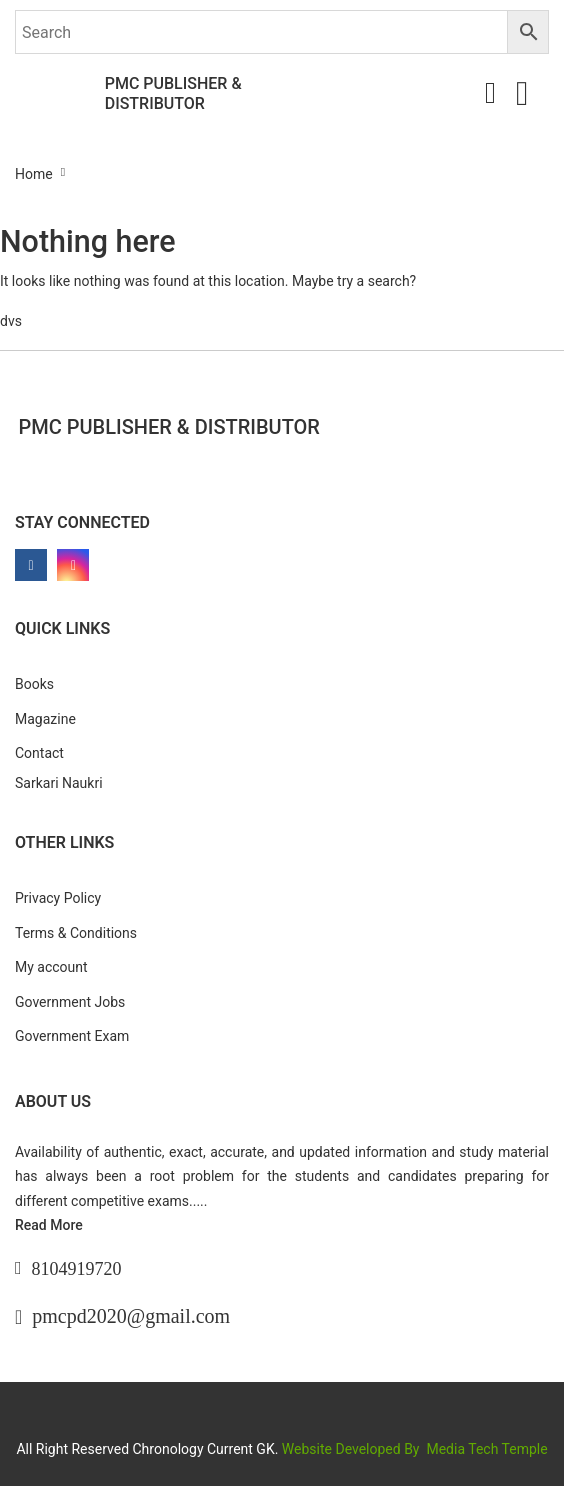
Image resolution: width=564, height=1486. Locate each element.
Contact (39, 753)
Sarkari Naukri (59, 783)
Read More (49, 1225)
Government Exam (72, 1036)
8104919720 (77, 1269)
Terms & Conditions (76, 933)
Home (34, 174)
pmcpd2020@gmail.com (131, 1316)
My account (51, 967)
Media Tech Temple (486, 1449)
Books (34, 684)
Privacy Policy (58, 898)
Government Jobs (70, 1002)
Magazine (45, 719)
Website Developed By (352, 1449)
